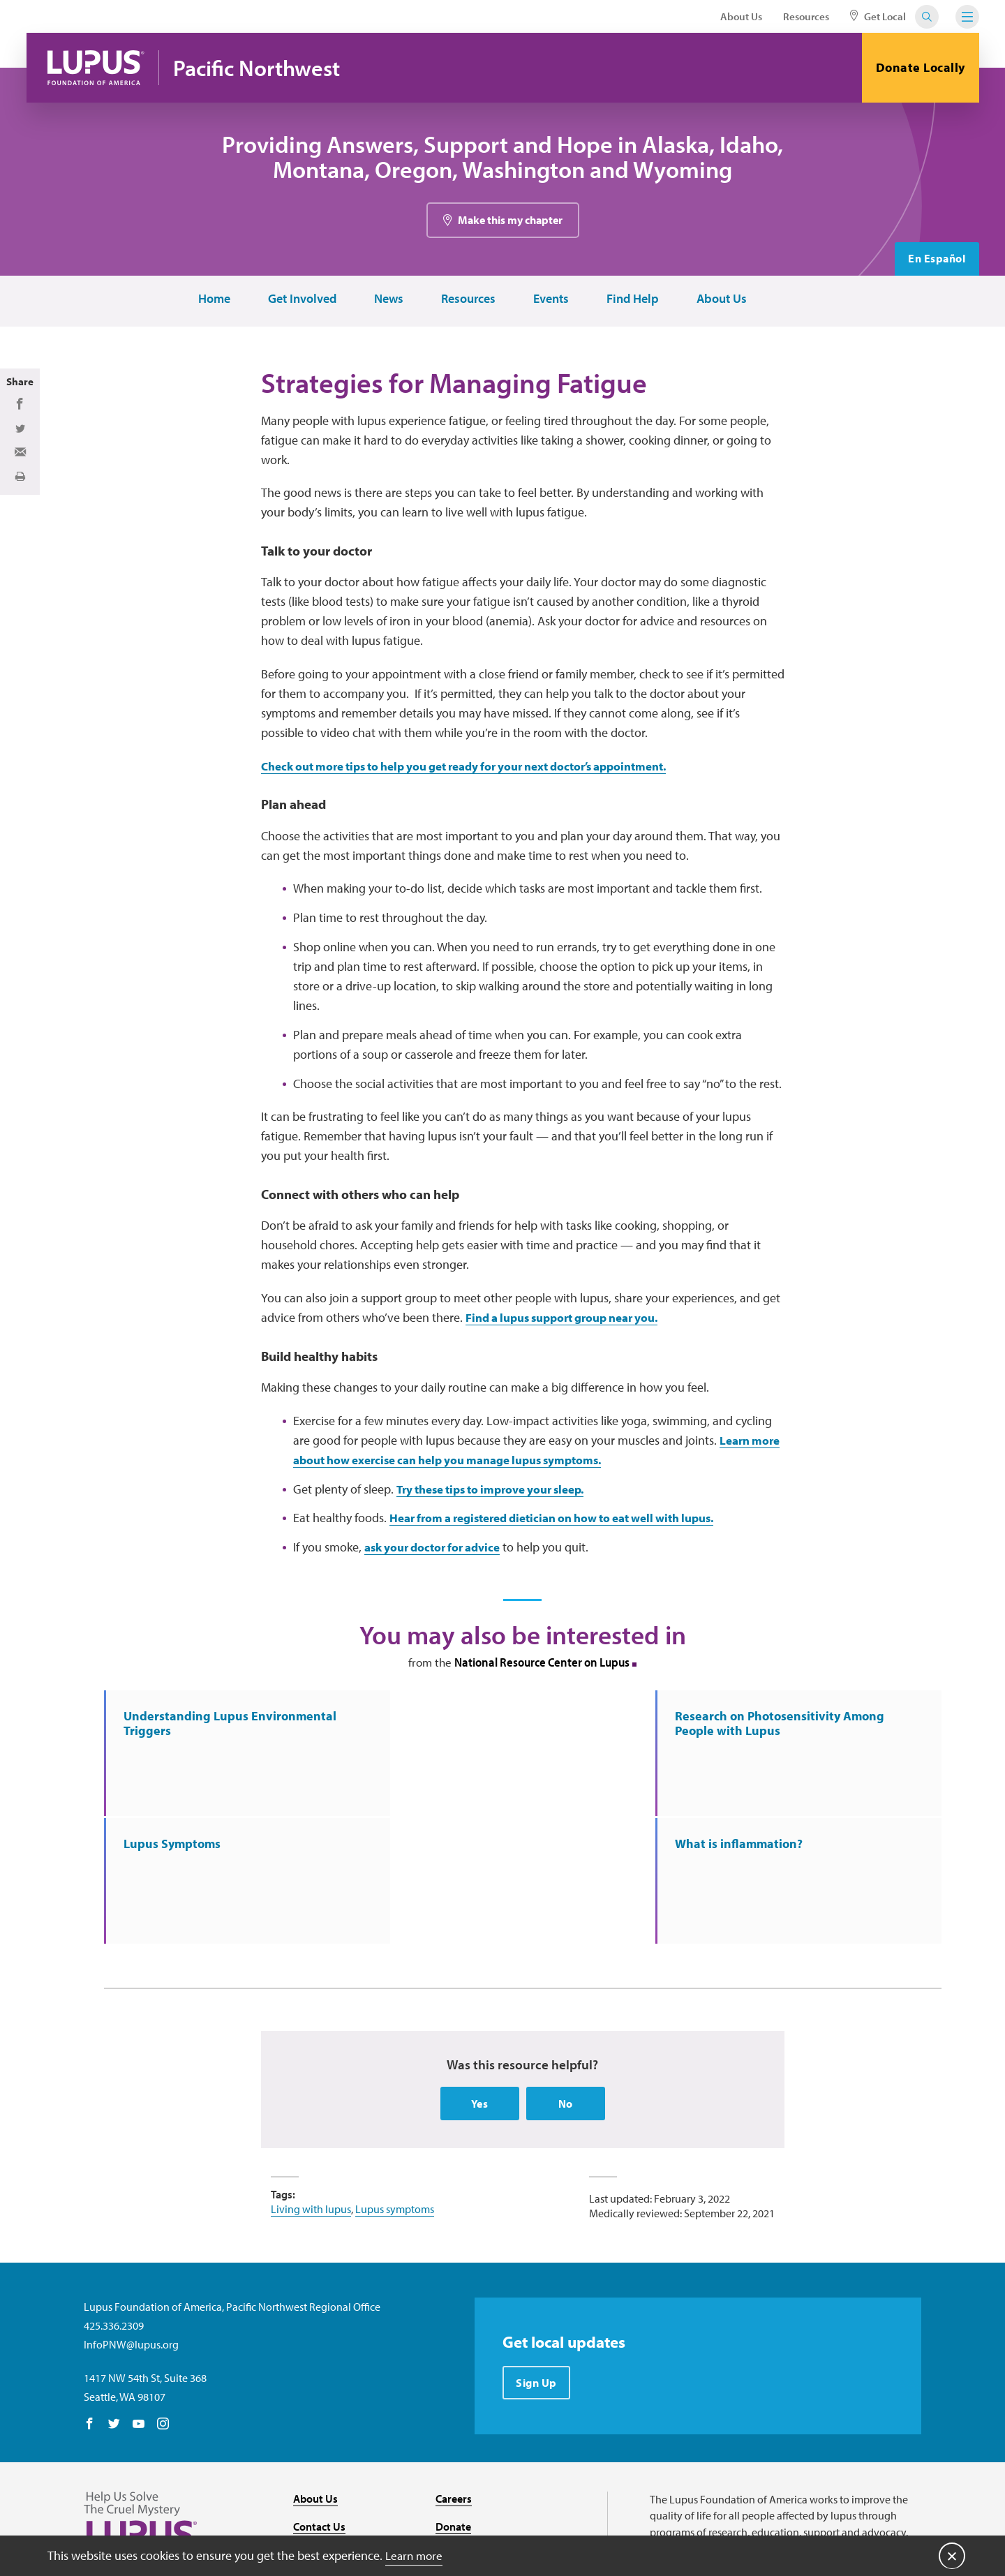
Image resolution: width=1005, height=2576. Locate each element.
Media (307, 2464)
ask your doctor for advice (438, 1555)
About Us (741, 16)
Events (549, 302)
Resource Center (332, 2436)
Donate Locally (920, 67)
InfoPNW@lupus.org (131, 2225)
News (387, 302)
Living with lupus (311, 2089)
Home (213, 302)
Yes (480, 1983)
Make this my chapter (510, 223)
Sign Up (537, 2263)
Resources (806, 16)
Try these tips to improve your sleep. (499, 1496)
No (565, 1983)
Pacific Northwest (260, 68)
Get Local (878, 16)
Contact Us (319, 2408)
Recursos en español (484, 2464)
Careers (454, 2379)
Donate (453, 2408)
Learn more (415, 2555)
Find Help (631, 302)
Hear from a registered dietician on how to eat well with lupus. (567, 1525)
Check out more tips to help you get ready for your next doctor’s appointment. (483, 772)
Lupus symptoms (394, 2089)
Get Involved (301, 302)
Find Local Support (480, 2436)
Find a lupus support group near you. (572, 1324)
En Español (936, 262)
